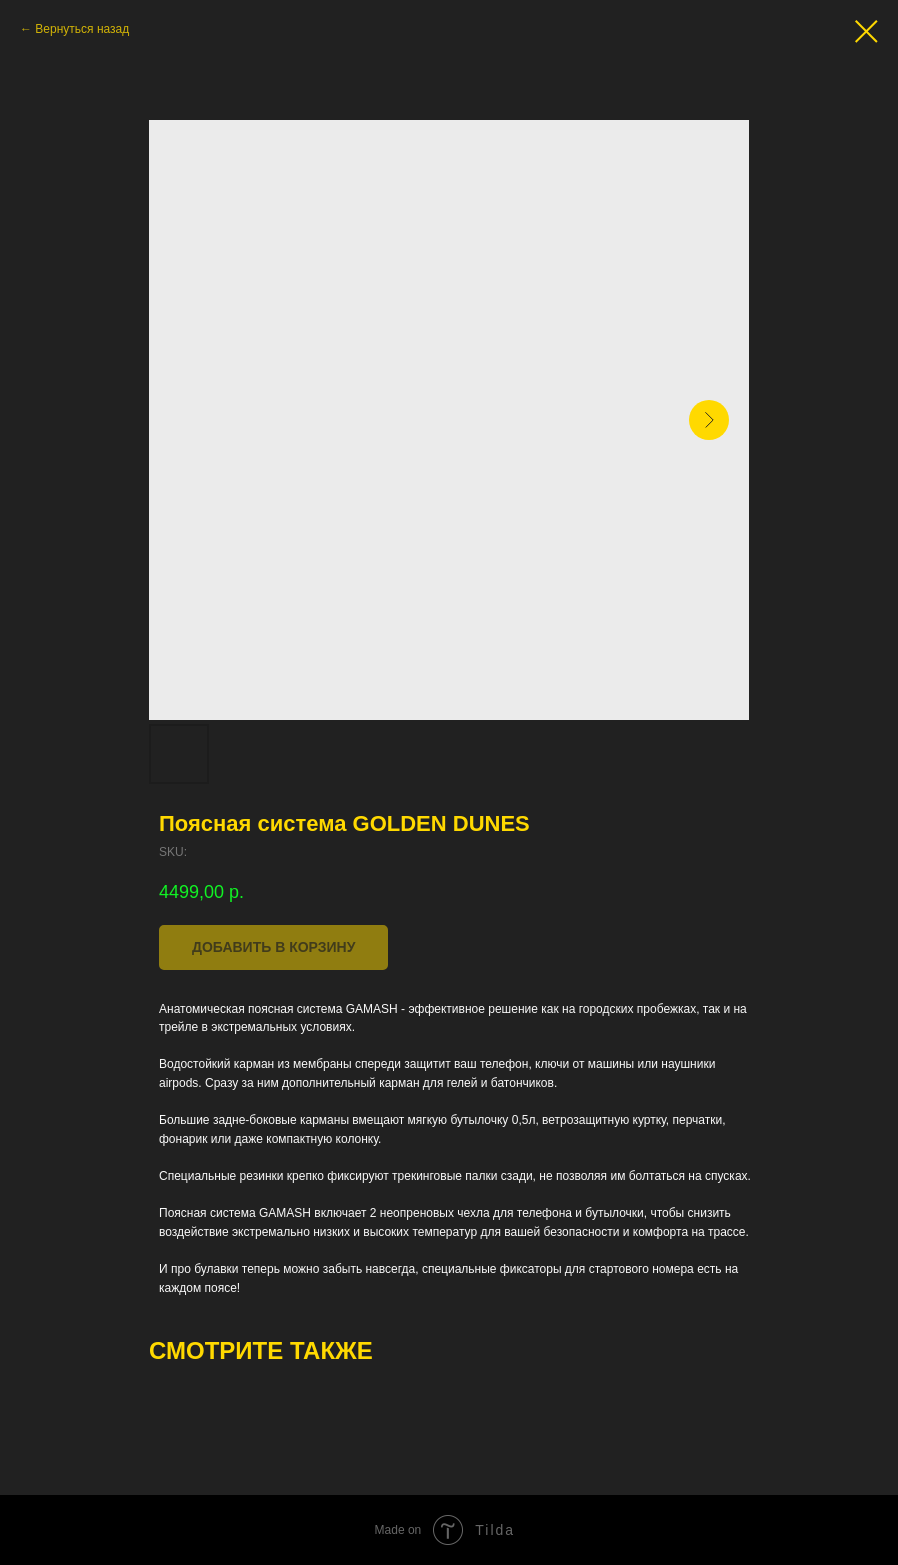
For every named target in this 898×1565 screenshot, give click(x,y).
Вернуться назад (82, 29)
